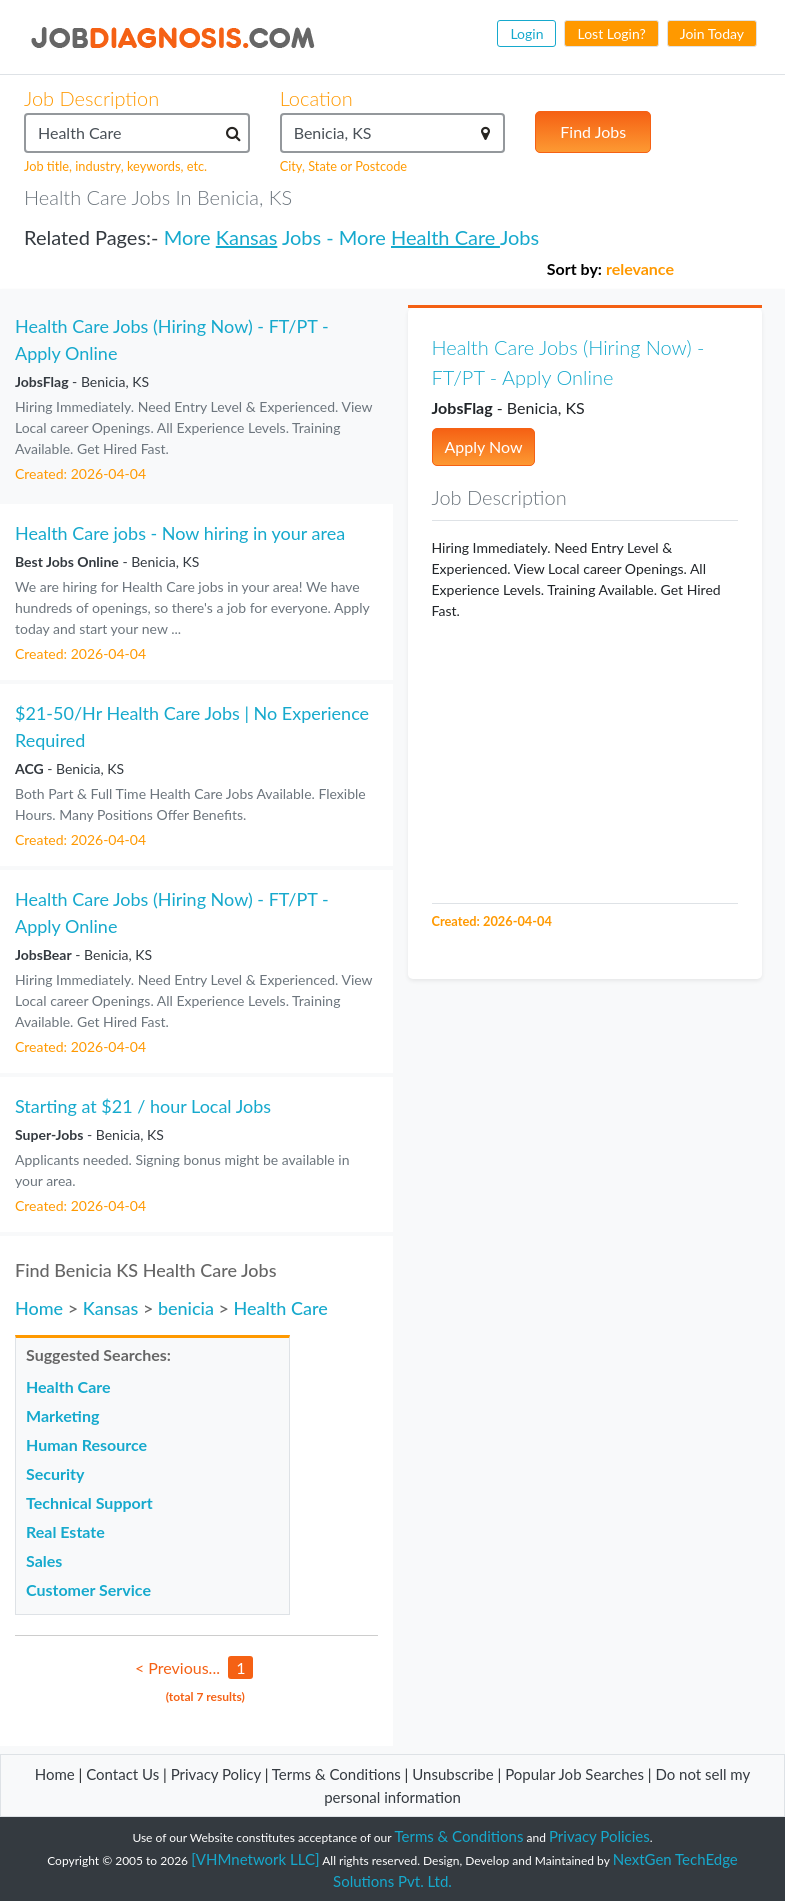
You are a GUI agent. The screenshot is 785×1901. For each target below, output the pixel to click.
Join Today (712, 33)
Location (316, 98)
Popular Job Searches (574, 1774)
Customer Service (88, 1589)
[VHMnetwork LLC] (255, 1859)
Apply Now (484, 446)
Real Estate (65, 1531)
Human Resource (86, 1444)
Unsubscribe (452, 1774)
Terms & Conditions (338, 1774)
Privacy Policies (599, 1836)
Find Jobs (593, 131)
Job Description (91, 98)
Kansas (247, 237)
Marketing (62, 1415)
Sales (44, 1560)
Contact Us (122, 1774)
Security (55, 1473)
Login (526, 33)
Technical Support (89, 1502)
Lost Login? (611, 33)
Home (39, 1308)
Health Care (445, 237)
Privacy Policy (216, 1774)
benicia (186, 1308)
